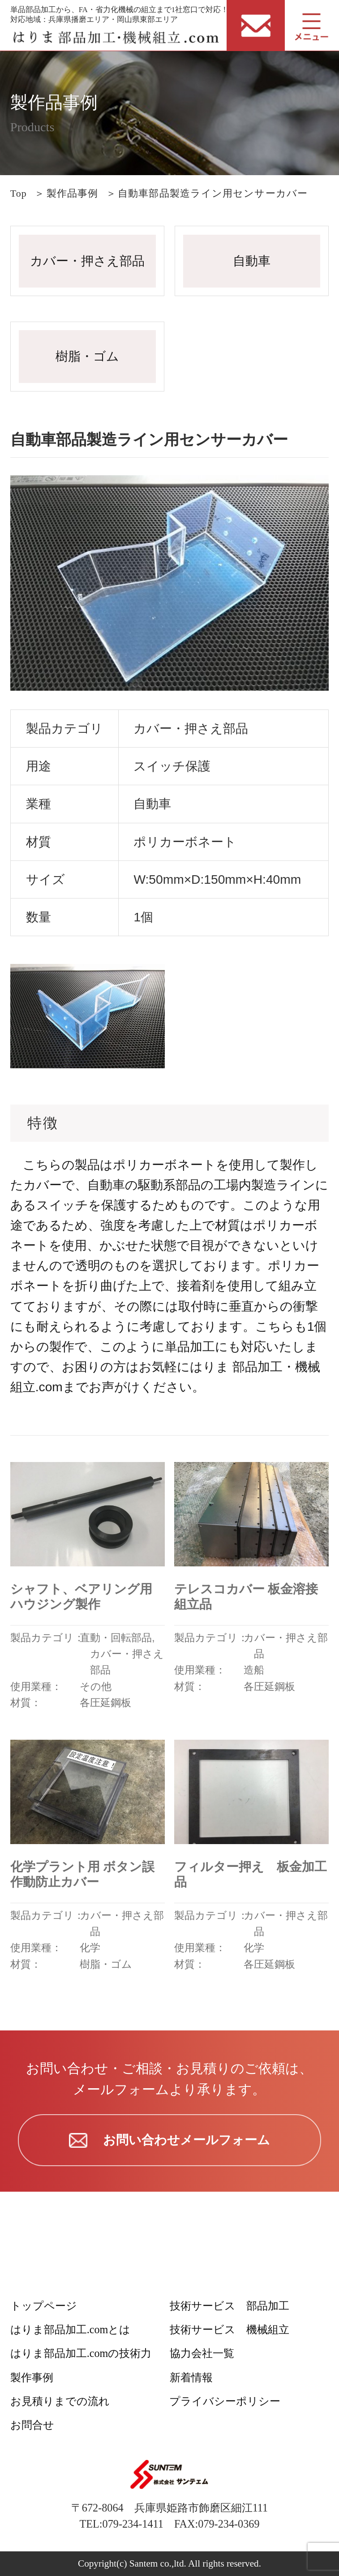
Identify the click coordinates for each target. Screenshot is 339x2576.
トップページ (43, 2306)
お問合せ (32, 2425)
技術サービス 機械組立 (229, 2329)
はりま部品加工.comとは (70, 2329)
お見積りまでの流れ (60, 2401)
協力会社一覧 (202, 2353)
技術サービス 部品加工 (229, 2306)
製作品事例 (73, 193)
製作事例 (31, 2377)
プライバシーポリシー (224, 2401)
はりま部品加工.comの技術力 (81, 2353)
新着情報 (191, 2377)
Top (18, 193)
